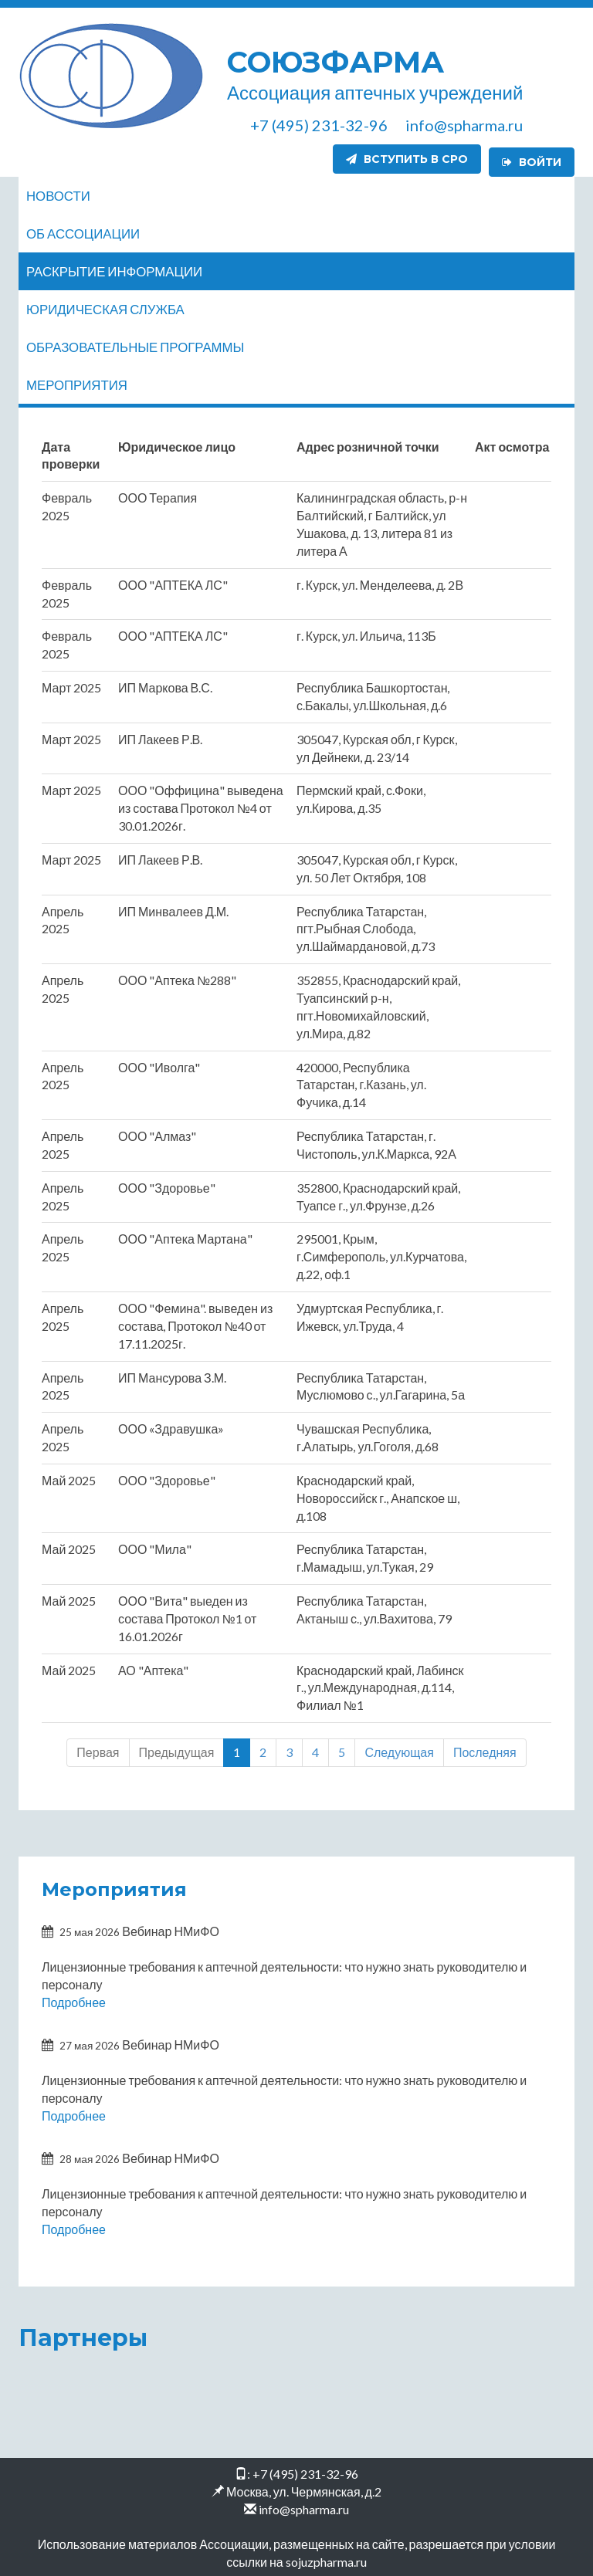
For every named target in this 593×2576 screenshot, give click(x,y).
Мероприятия (76, 382)
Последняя (485, 1749)
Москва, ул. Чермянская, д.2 (303, 2488)
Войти (531, 159)
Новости (58, 192)
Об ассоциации (83, 230)
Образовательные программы (135, 344)
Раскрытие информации (114, 268)
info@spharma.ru (304, 2506)
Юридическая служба (105, 306)
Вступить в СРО (407, 159)
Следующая (399, 1749)
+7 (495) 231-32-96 (305, 2470)
